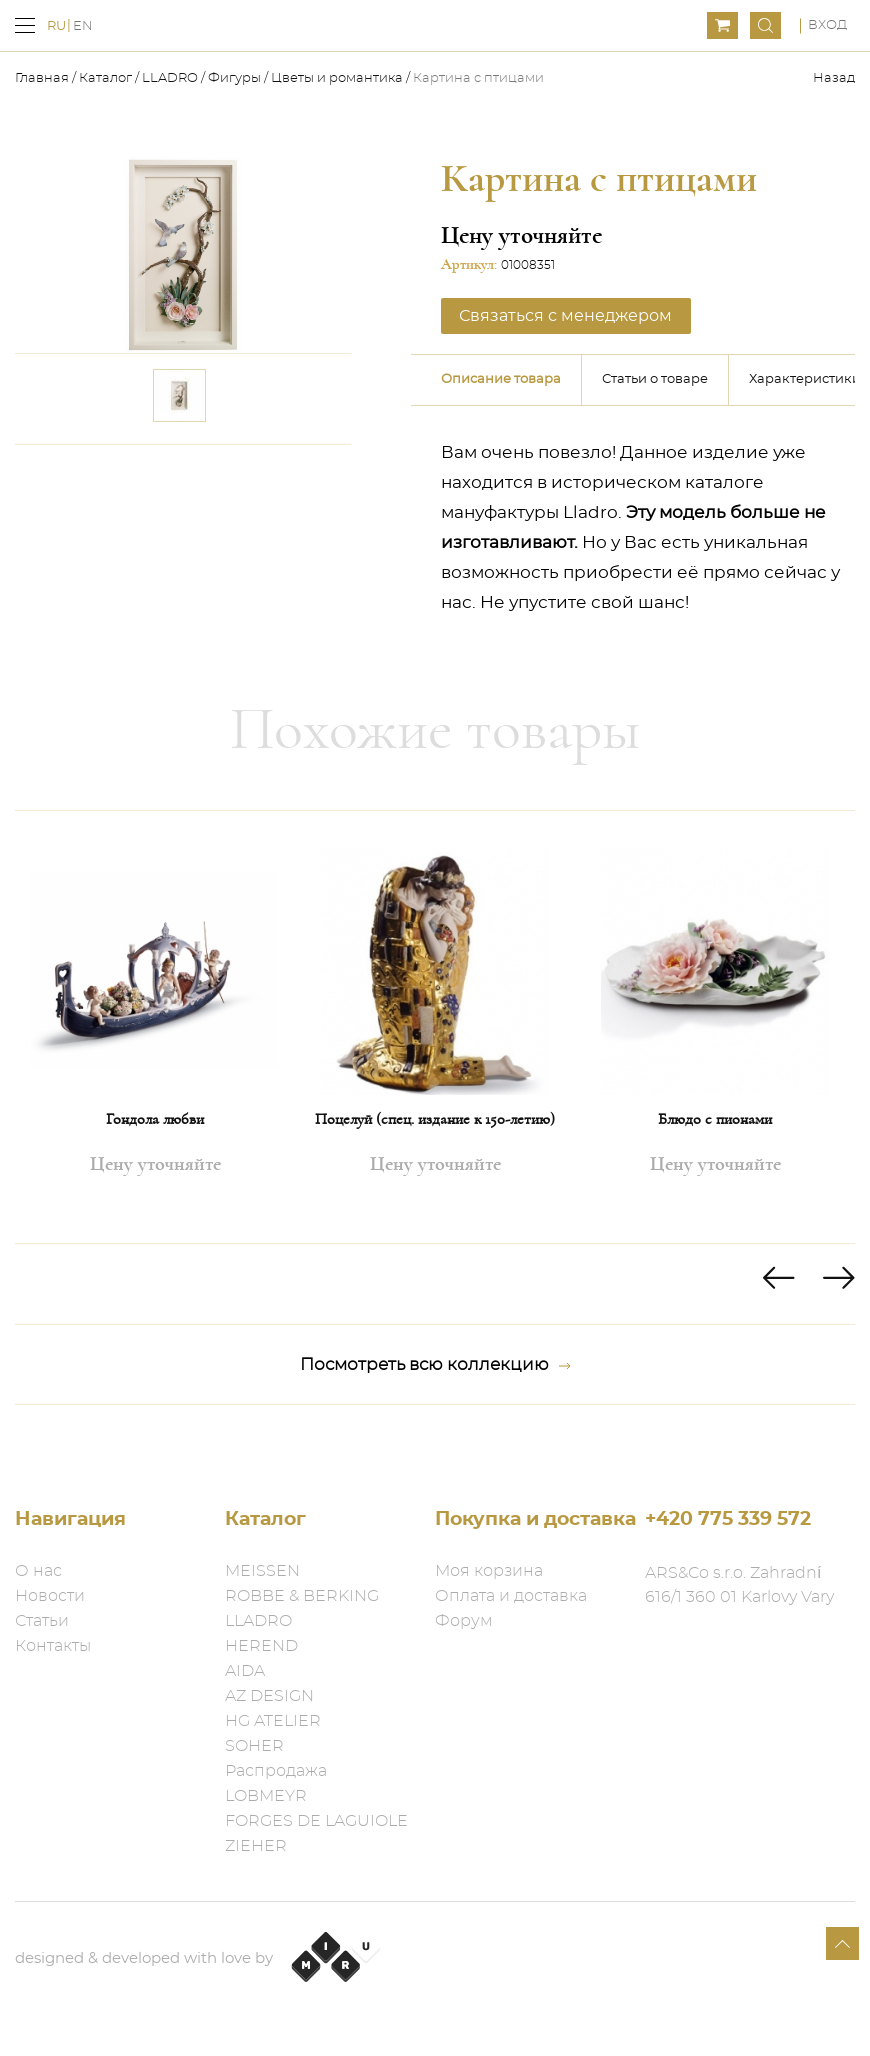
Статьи (42, 1621)
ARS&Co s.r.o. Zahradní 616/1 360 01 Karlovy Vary (739, 1585)
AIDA (245, 1671)
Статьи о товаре (655, 376)
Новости (50, 1596)
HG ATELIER (273, 1721)
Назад (834, 78)
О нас (38, 1571)
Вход (827, 25)
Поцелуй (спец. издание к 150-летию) (435, 1116)
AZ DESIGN (269, 1696)
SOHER (254, 1746)
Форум (464, 1621)
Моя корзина (489, 1571)
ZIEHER (256, 1846)
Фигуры (234, 78)
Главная (43, 78)
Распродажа (276, 1771)
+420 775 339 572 (728, 1519)
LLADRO (170, 78)
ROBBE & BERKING (302, 1596)
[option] (155, 1024)
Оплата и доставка (511, 1596)
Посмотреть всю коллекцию (435, 1362)
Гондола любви (155, 1116)
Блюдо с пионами (715, 1116)
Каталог (105, 78)
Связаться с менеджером (554, 314)
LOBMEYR (266, 1796)
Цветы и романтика (337, 78)
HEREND (261, 1646)
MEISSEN (262, 1571)
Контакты (53, 1646)
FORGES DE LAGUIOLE (316, 1821)
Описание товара (501, 376)
